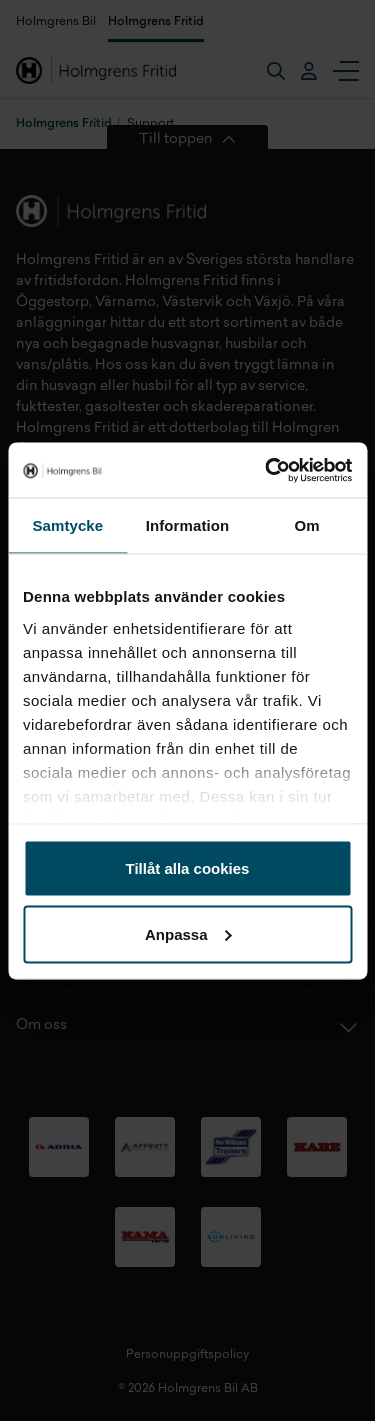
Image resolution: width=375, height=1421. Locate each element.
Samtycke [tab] (67, 525)
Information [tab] (188, 525)
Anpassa (188, 933)
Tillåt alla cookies (188, 868)
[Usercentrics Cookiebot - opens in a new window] (267, 470)
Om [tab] (307, 525)
